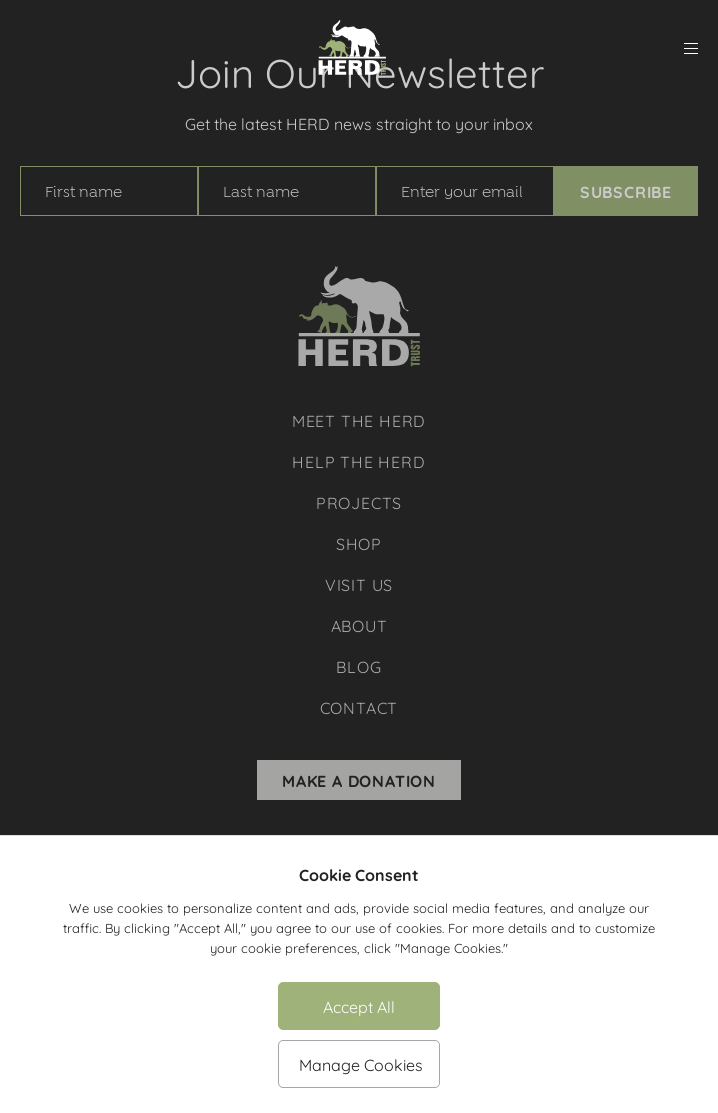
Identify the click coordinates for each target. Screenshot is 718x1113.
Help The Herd (358, 460)
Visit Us (359, 583)
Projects (359, 501)
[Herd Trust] (352, 48)
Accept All (359, 1005)
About (359, 624)
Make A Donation (359, 780)
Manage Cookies (361, 1063)
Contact (359, 706)
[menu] (691, 48)
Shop (359, 542)
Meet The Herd (359, 419)
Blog (358, 665)
